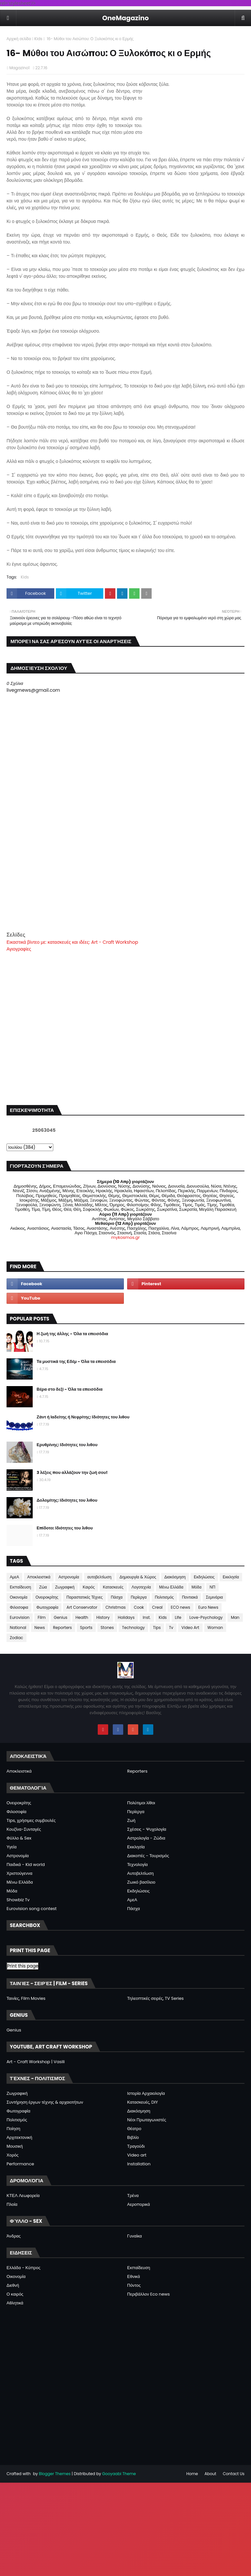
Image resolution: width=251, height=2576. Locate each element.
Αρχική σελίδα (19, 38)
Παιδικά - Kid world (26, 1864)
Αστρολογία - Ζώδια (146, 1838)
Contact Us (233, 2473)
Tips (157, 1627)
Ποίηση (13, 2129)
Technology (133, 1627)
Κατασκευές (113, 1587)
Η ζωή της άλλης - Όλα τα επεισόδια (72, 1334)
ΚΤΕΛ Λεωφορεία (23, 2195)
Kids (38, 38)
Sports (86, 1627)
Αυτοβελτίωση (140, 1873)
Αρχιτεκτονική (19, 2137)
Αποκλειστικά (38, 1577)
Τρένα (133, 2195)
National (18, 1627)
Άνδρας (14, 2236)
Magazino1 (19, 68)
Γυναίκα (134, 2236)
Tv (171, 1627)
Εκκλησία (231, 1577)
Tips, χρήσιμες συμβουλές (31, 1820)
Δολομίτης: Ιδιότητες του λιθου (67, 1500)
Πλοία (12, 2204)
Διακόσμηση (175, 1577)
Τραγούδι (136, 2146)
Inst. (147, 1617)
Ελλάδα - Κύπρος (24, 2268)
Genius (60, 1617)
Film (41, 1617)
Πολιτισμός (164, 1597)
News (39, 1627)
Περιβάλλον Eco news (148, 2294)
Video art (136, 2155)
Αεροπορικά (138, 2204)
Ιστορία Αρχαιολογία (146, 2093)
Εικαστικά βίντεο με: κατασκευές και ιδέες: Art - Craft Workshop (72, 942)
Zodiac (16, 1637)
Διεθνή (13, 2285)
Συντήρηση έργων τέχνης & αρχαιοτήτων (45, 2102)
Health (81, 1617)
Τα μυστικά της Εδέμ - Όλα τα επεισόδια (76, 1361)
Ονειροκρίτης (47, 1597)
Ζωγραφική (65, 1587)
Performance (20, 2164)
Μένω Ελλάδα (171, 1587)
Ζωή (131, 1820)
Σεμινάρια (214, 1597)
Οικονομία (18, 1597)
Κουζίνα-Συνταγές (24, 1829)
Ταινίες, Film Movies (26, 1998)
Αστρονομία (69, 1577)
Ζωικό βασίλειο (141, 1882)
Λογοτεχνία (141, 1587)
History (103, 1617)
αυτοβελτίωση (99, 1577)
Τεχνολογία (137, 1864)
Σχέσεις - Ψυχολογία (146, 1829)
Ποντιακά (190, 1597)
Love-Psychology (206, 1617)
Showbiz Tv (18, 1900)
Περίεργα (139, 1597)
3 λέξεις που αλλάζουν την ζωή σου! (72, 1472)
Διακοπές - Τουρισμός (148, 1856)
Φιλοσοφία (16, 1812)
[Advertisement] (125, 885)
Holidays (126, 1617)
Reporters (62, 1627)
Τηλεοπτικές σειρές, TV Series (155, 1998)
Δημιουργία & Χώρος (138, 1577)
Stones (107, 1627)
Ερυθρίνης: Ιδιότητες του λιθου (67, 1445)
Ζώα (43, 1587)
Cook (139, 1607)
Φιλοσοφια (19, 1607)
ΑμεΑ (14, 1577)
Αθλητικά (15, 2303)
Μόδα (196, 1587)
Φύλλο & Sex (19, 1838)
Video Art (190, 1627)
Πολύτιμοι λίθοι (141, 1803)
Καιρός (89, 1587)
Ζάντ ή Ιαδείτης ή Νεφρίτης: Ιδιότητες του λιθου (83, 1417)
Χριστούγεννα (19, 1873)
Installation (139, 2164)
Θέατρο (134, 2129)
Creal (157, 1607)
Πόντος (134, 2285)
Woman (215, 1627)
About (210, 2473)
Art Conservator (81, 1607)
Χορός (13, 2155)
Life (178, 1617)
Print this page (22, 1966)
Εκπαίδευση (20, 1587)
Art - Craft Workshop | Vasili (36, 2062)
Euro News (208, 1607)
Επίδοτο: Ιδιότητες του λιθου (65, 1528)
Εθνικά (133, 2276)
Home (192, 2473)
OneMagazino (125, 18)
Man (235, 1617)
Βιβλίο (133, 2137)
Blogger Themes (55, 2473)
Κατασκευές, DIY (142, 2102)
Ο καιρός (15, 2294)
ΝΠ (212, 1587)
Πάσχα (117, 1597)
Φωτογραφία (47, 1607)
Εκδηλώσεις (204, 1577)
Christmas (116, 1607)
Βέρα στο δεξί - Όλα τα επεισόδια (70, 1389)
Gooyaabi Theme (119, 2473)
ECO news (180, 1607)
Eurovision (19, 1617)
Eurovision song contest (32, 1908)
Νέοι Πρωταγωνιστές (146, 2120)
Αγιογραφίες (19, 949)
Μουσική (15, 2146)
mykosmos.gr (125, 1237)
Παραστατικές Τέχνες (84, 1597)
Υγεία (12, 1847)
